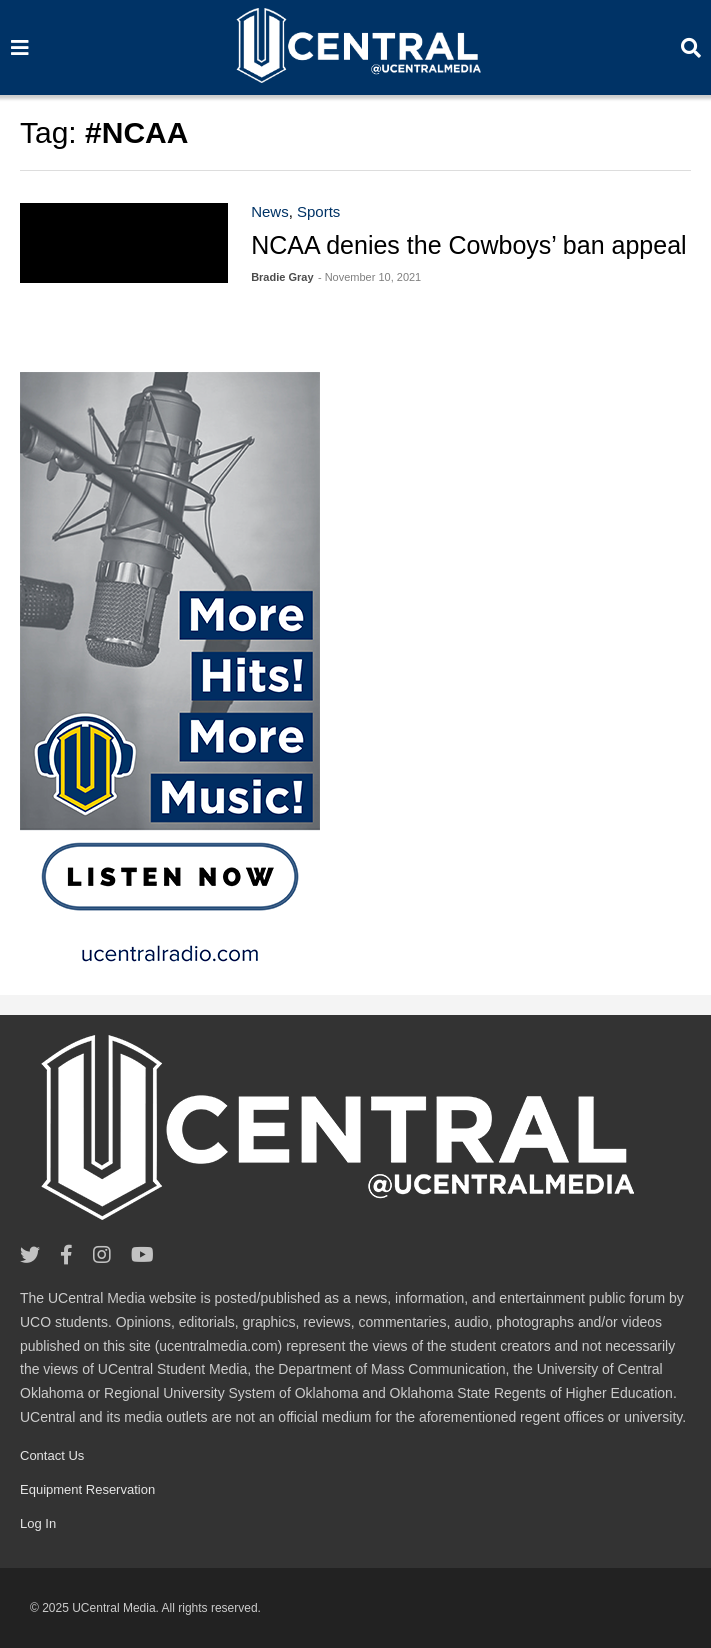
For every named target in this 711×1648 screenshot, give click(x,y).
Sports (318, 211)
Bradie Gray (282, 277)
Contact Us (52, 1455)
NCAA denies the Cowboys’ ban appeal (468, 245)
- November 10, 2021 (369, 277)
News (270, 211)
